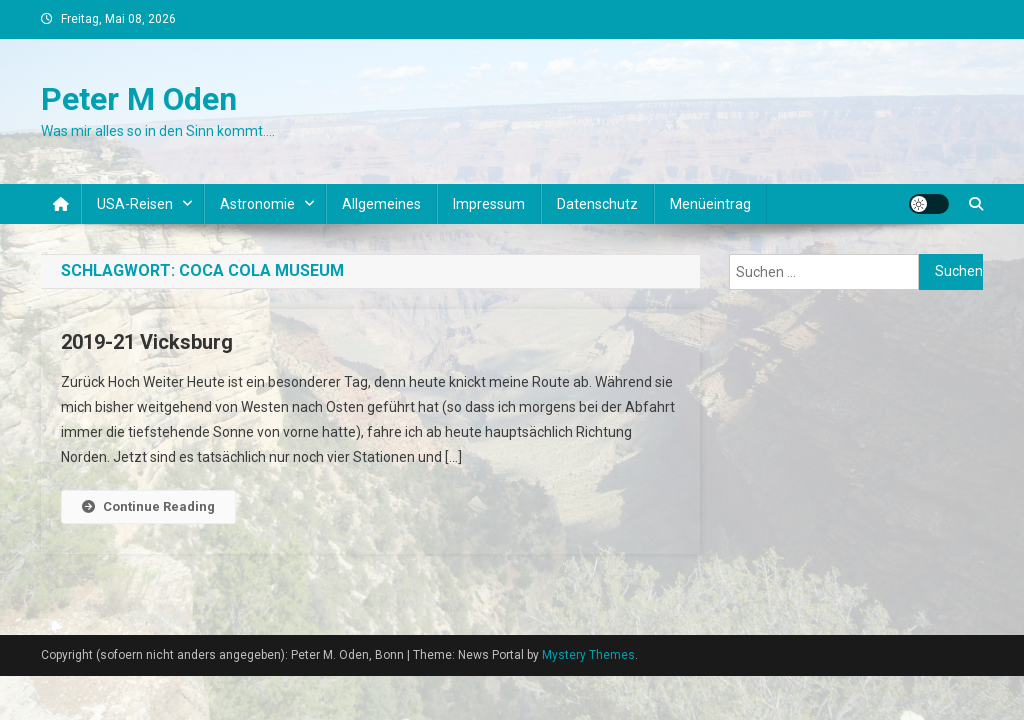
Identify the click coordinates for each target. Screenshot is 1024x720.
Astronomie (257, 204)
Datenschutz (597, 204)
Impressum (489, 204)
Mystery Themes (588, 655)
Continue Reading (148, 506)
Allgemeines (381, 204)
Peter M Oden (139, 99)
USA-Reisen (135, 204)
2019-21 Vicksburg (147, 342)
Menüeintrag (710, 204)
